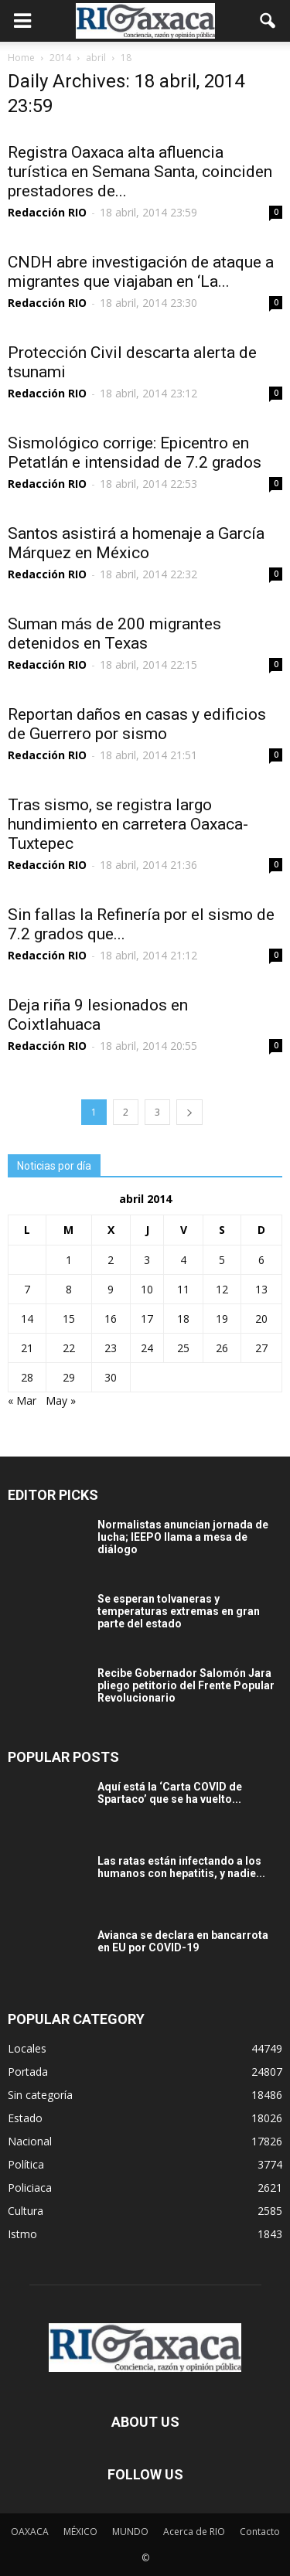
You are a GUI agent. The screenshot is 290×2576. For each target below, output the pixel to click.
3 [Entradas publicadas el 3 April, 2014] (147, 1259)
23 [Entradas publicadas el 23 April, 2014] (110, 1348)
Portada (28, 2071)
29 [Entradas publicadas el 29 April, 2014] (69, 1377)
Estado (25, 2118)
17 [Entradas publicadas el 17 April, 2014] (147, 1318)
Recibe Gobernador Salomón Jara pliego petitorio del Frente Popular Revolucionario (186, 1685)
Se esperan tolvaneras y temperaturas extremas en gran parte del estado (178, 1611)
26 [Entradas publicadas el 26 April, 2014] (222, 1348)
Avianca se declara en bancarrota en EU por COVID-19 (182, 1941)
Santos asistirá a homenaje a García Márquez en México (136, 543)
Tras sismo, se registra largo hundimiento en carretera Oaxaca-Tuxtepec (128, 824)
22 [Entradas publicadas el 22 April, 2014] (69, 1348)
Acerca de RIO (194, 2531)
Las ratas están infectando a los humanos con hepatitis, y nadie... (181, 1867)
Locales (27, 2048)
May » (61, 1400)
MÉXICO (80, 2531)
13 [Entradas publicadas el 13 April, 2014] (261, 1289)
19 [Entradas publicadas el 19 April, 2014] (222, 1318)
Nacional (30, 2141)
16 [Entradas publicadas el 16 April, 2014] (110, 1318)
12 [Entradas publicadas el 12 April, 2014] (222, 1289)
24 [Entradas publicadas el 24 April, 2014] (147, 1348)
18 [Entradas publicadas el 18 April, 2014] (183, 1318)
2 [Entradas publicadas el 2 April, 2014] (110, 1259)
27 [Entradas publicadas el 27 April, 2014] (261, 1348)
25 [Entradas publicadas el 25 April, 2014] (183, 1348)
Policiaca (30, 2187)
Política (26, 2164)
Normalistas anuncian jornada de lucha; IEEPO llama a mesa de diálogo (182, 1536)
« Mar (22, 1400)
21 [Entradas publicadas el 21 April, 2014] (27, 1348)
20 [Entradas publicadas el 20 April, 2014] (261, 1318)
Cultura (25, 2210)
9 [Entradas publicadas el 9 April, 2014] (110, 1289)
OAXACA (30, 2531)
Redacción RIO (47, 212)
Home (21, 57)
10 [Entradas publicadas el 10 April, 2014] (147, 1289)
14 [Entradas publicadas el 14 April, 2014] (27, 1318)
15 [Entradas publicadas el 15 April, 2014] (69, 1318)
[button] (268, 21)
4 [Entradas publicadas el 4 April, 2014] (183, 1259)
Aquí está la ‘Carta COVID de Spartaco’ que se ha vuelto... (169, 1792)
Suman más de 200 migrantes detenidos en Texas (114, 634)
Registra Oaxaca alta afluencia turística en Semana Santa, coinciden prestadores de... (140, 171)
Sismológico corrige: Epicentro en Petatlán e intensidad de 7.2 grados (134, 453)
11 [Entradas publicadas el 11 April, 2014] (183, 1289)
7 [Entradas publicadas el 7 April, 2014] (27, 1289)
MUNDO (130, 2531)
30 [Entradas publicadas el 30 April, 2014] (110, 1377)
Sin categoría (40, 2094)
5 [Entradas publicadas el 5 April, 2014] (222, 1259)
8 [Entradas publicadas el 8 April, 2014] (69, 1289)
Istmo (22, 2234)
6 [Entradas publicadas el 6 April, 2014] (261, 1259)
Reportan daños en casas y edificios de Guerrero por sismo (137, 724)
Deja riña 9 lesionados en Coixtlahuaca (98, 1015)
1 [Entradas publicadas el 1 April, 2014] (69, 1259)
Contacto (260, 2531)
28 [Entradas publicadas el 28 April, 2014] (27, 1377)
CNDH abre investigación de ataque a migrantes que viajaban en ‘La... (141, 272)
